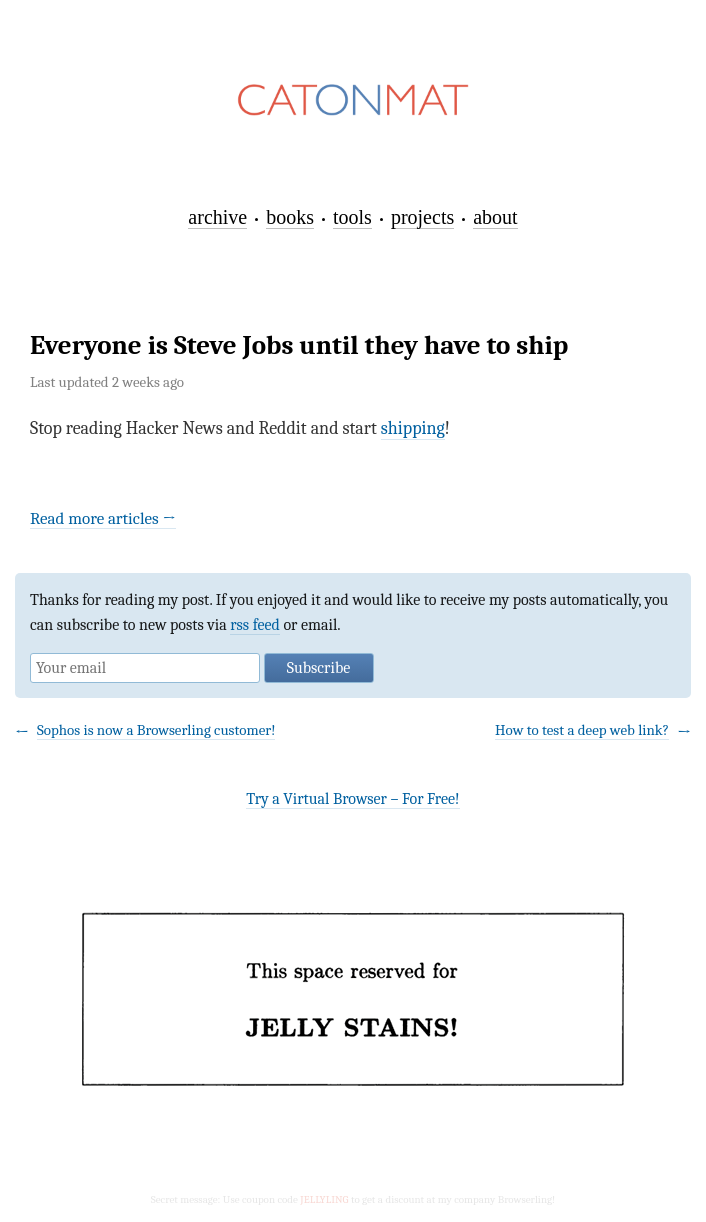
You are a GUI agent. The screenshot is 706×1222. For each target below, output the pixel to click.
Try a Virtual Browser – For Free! (352, 799)
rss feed (255, 625)
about (495, 217)
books (290, 217)
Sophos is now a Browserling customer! (156, 730)
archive (217, 217)
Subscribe (318, 668)
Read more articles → (103, 518)
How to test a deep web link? (582, 730)
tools (352, 217)
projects (422, 217)
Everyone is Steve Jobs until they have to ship (299, 345)
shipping (413, 428)
